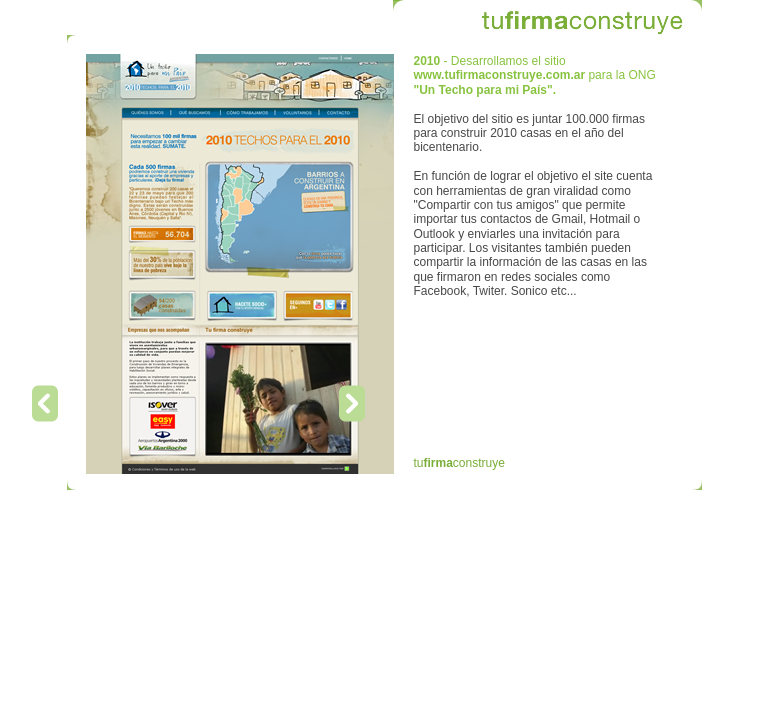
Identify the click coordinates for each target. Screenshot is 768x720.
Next (352, 403)
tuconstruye (459, 463)
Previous (45, 403)
